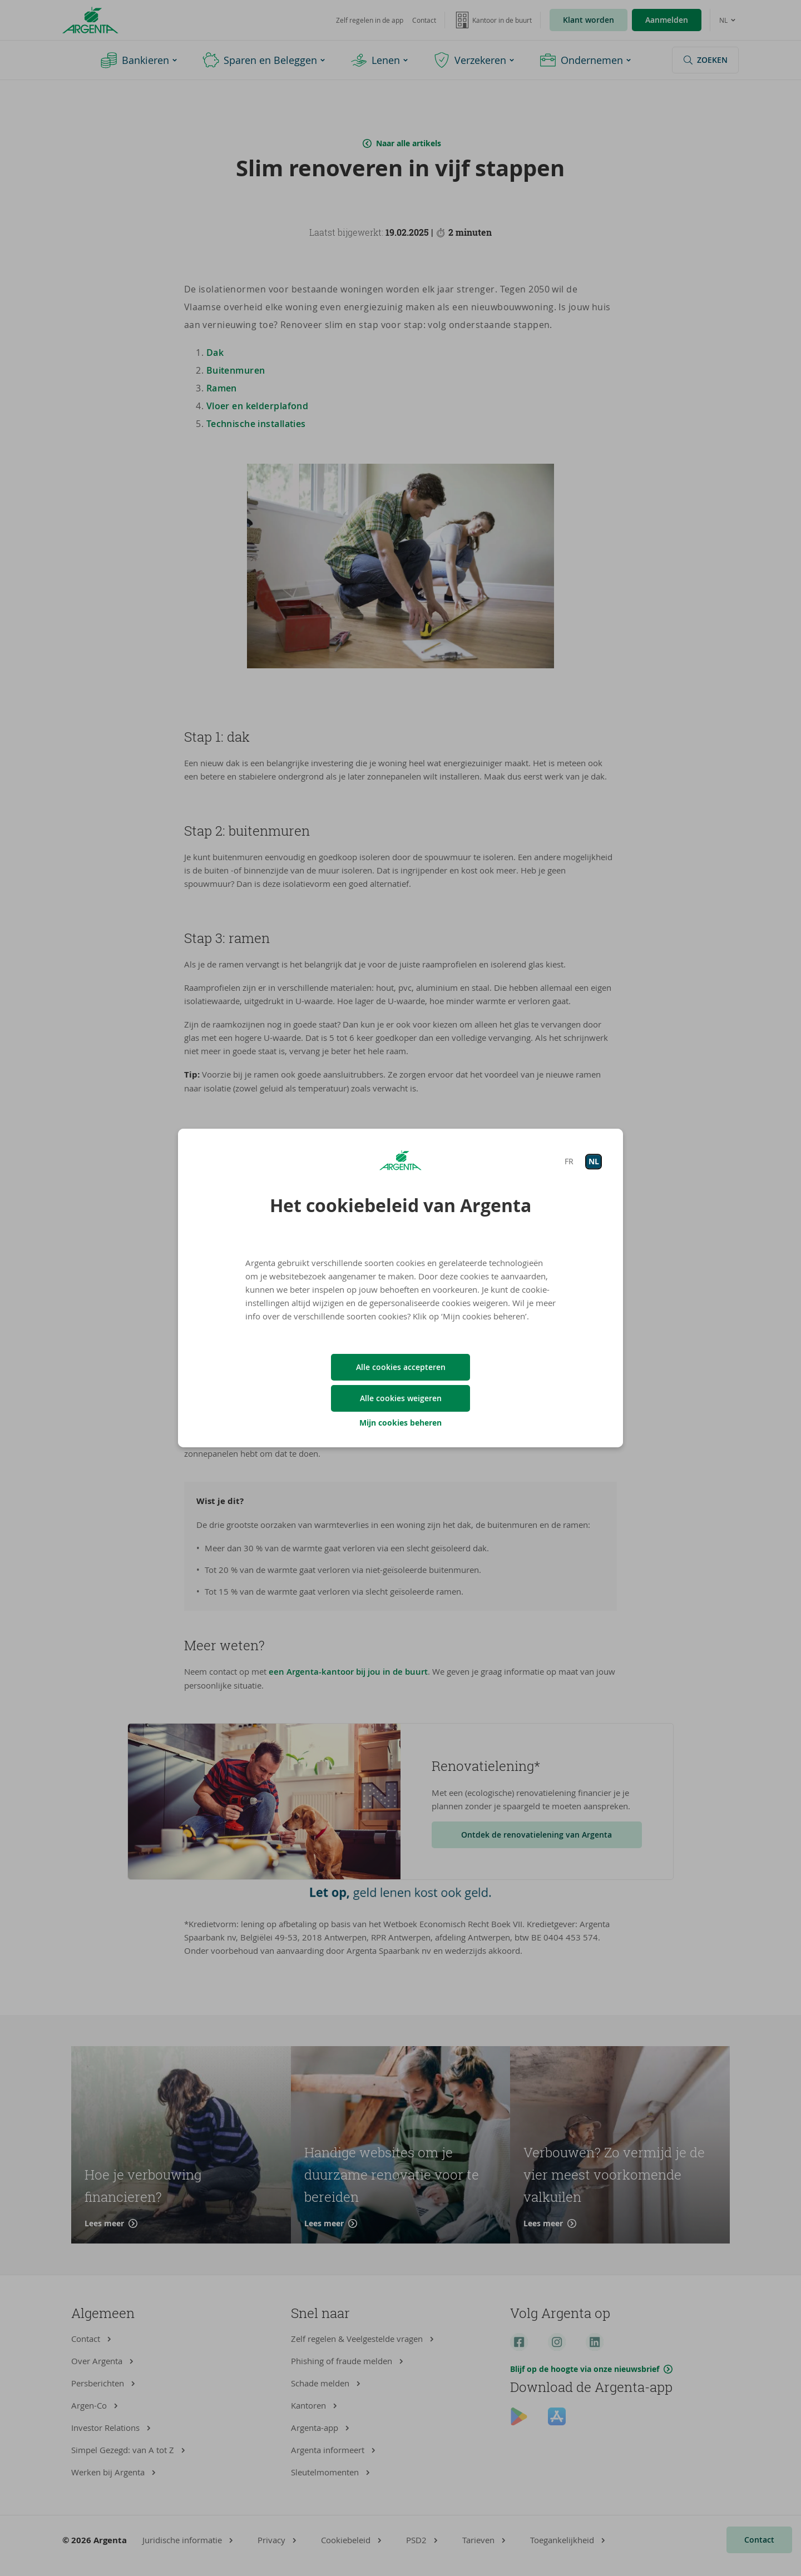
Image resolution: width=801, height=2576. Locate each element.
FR (569, 1161)
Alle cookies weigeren (401, 1398)
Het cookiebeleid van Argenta (400, 1205)
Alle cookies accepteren (401, 1367)
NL (594, 1161)
